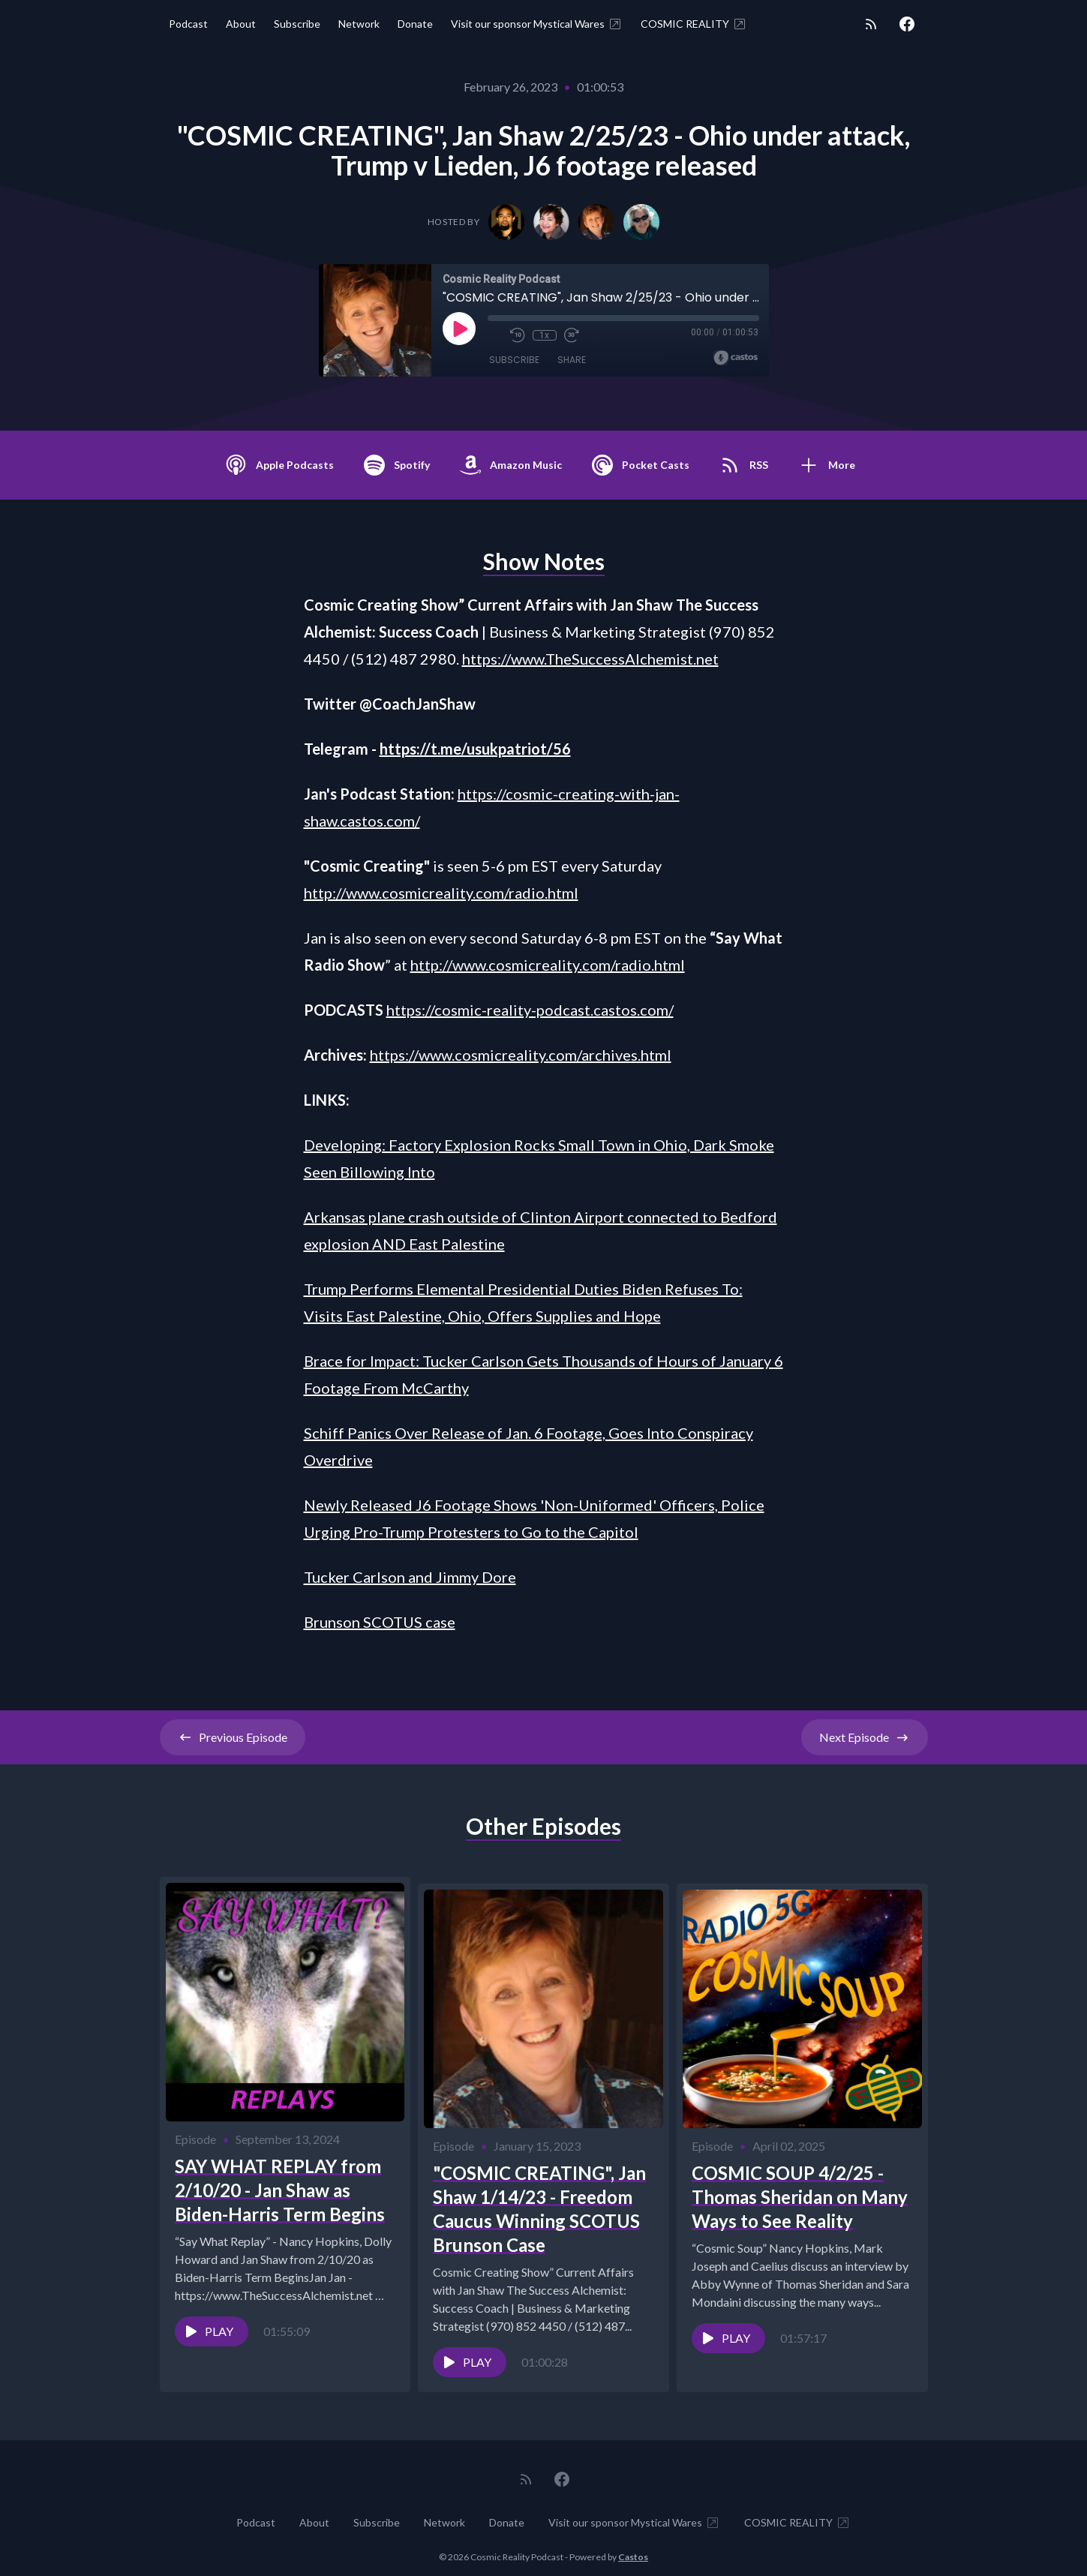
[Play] (459, 328)
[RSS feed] (871, 24)
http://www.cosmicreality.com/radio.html (441, 893)
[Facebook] (907, 24)
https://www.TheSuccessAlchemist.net (590, 659)
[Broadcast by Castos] (735, 357)
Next (864, 1737)
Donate (415, 23)
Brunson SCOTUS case (379, 1622)
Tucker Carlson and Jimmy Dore (410, 1577)
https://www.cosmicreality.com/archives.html (520, 1055)
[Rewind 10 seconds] (517, 335)
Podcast (188, 23)
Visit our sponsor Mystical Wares (537, 24)
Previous (232, 1737)
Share (571, 359)
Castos (633, 2545)
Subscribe (297, 23)
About (241, 23)
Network (359, 23)
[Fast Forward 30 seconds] (571, 335)
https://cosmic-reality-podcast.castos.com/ (530, 1010)
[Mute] (495, 335)
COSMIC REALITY (694, 24)
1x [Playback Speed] (544, 335)
